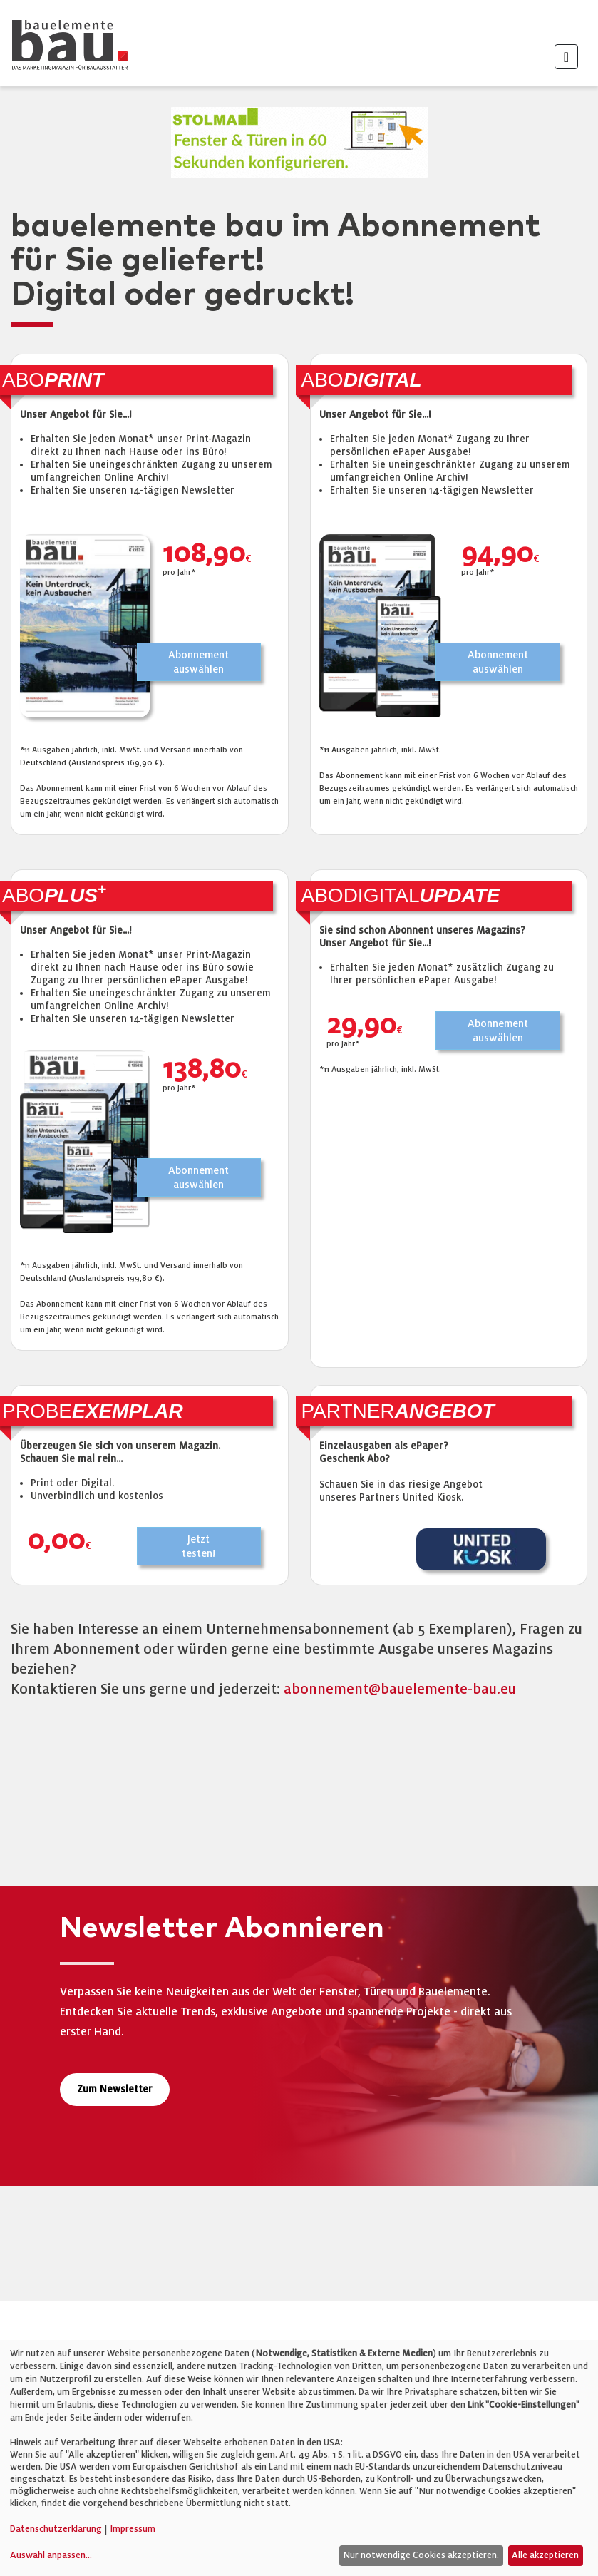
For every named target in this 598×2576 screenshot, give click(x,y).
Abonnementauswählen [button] (198, 662)
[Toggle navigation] (566, 56)
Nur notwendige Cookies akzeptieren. (421, 2555)
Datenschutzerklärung (56, 2529)
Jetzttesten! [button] (198, 1546)
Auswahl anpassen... (51, 2555)
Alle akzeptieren (545, 2555)
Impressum (132, 2529)
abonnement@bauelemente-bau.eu (400, 1689)
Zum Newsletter (115, 2089)
